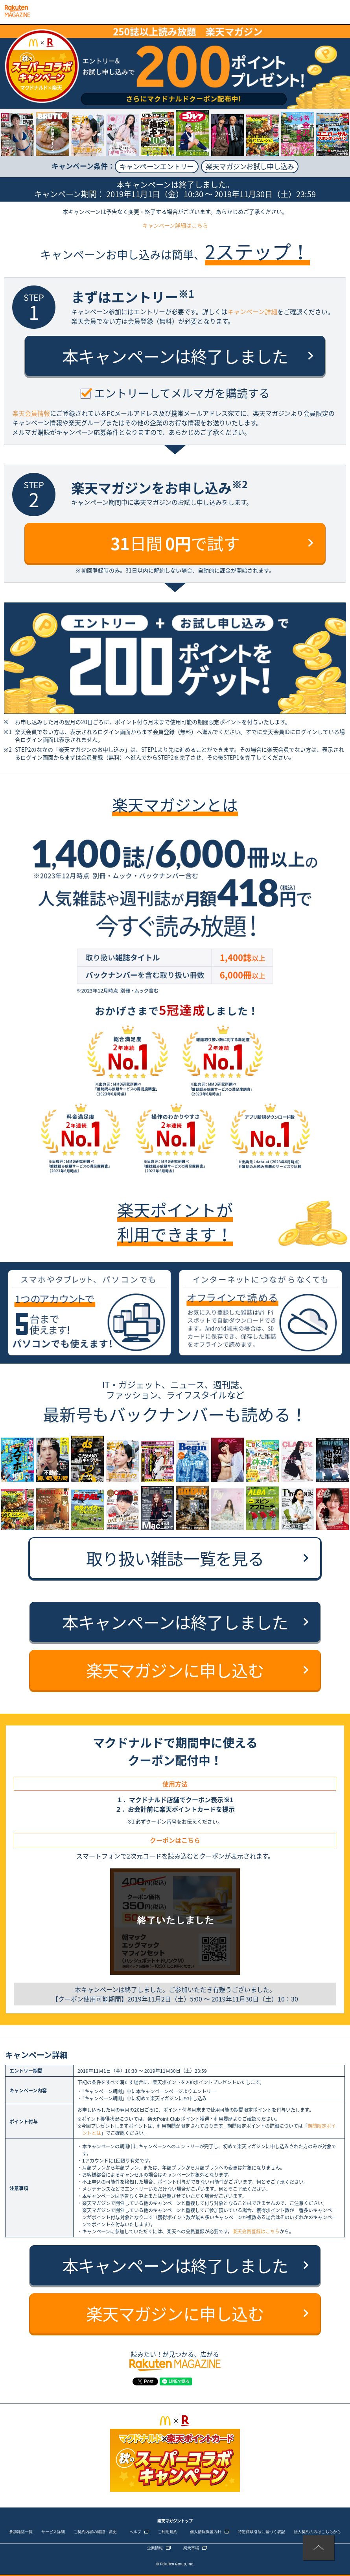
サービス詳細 (53, 2531)
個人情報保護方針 (205, 2531)
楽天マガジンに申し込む (175, 1670)
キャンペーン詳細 (252, 311)
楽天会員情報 (31, 413)
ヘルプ (135, 2531)
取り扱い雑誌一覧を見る (175, 1558)
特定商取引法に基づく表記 (261, 2531)
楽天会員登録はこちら (256, 2231)
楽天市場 (191, 2547)
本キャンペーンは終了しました (175, 356)
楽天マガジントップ (175, 2521)
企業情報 (155, 2547)
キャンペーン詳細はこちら (175, 225)
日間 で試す (175, 543)
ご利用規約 (167, 2531)
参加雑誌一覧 (21, 2531)
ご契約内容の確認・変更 (95, 2531)
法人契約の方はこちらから (317, 2531)
